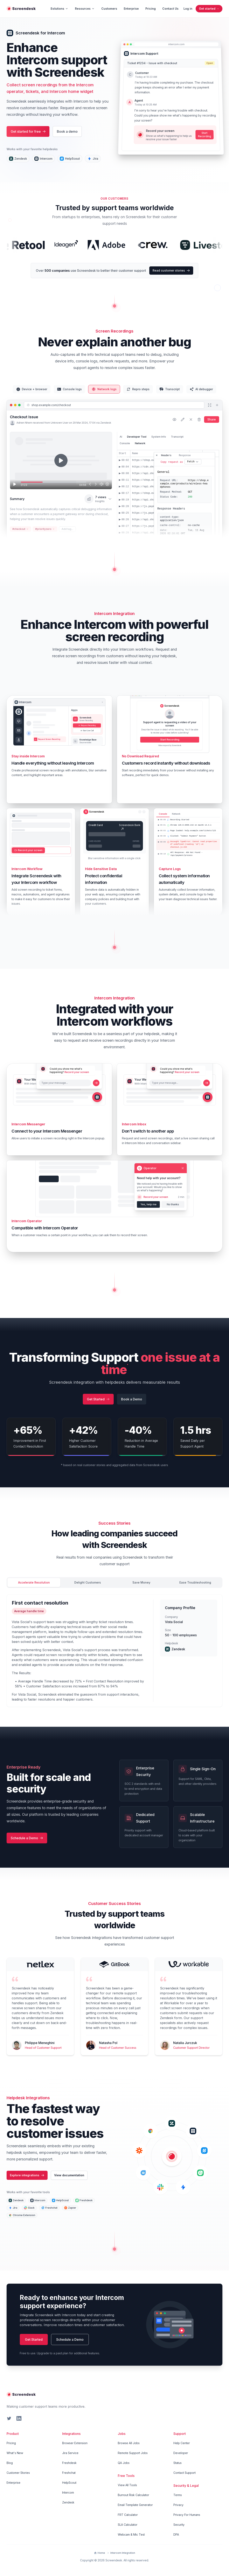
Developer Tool (136, 436)
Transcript (177, 436)
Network (140, 443)
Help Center (181, 2443)
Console (125, 443)
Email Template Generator (135, 2505)
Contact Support (184, 2472)
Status (177, 2463)
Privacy (178, 2505)
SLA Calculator (127, 2524)
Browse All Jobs (129, 2443)
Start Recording (204, 134)
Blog (10, 2463)
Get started (209, 8)
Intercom (43, 159)
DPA (176, 2534)
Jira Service (70, 2453)
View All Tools (127, 2485)
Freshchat (69, 2472)
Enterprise (131, 8)
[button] (31, 389)
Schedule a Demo (70, 2339)
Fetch (193, 461)
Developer (180, 2453)
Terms (177, 2495)
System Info (158, 436)
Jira (92, 159)
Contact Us (170, 8)
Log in (187, 8)
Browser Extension (75, 2443)
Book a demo (67, 131)
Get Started (34, 2339)
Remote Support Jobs (133, 2453)
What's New (15, 2453)
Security (179, 2524)
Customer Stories (18, 2472)
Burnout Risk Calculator (133, 2495)
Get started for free (28, 131)
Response (185, 455)
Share (211, 419)
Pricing (150, 8)
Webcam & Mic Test (131, 2534)
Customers (109, 8)
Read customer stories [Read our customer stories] (171, 270)
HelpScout (70, 159)
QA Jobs (124, 2463)
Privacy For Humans (186, 2514)
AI (121, 436)
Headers (166, 455)
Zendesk (18, 159)
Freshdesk (69, 2463)
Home (101, 2552)
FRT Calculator (128, 2514)
